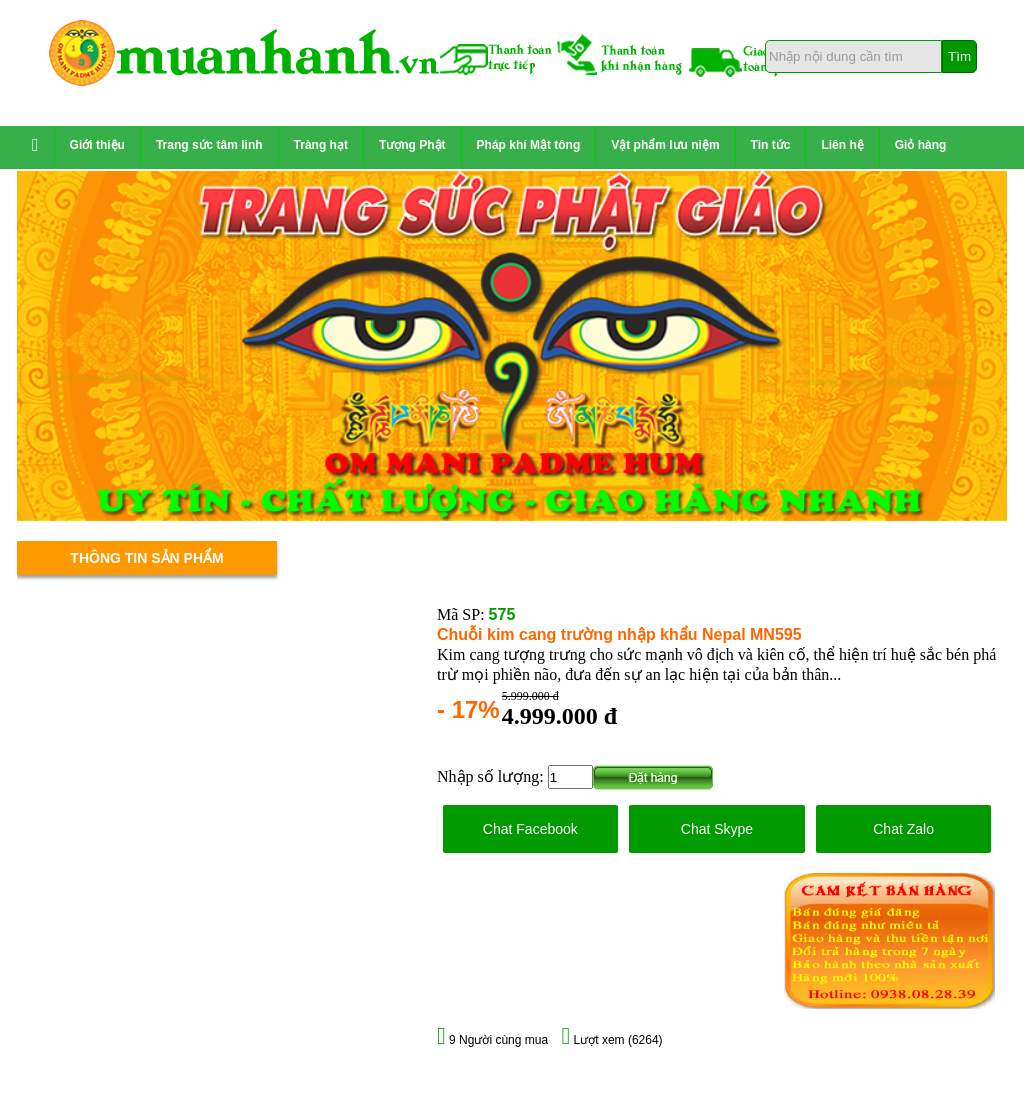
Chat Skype (717, 829)
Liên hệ (842, 145)
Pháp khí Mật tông (529, 145)
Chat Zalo (903, 829)
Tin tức (771, 145)
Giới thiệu (97, 145)
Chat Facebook (530, 829)
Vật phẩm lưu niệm (665, 145)
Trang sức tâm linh (209, 145)
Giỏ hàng (921, 145)
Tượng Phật (412, 145)
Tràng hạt (321, 145)
